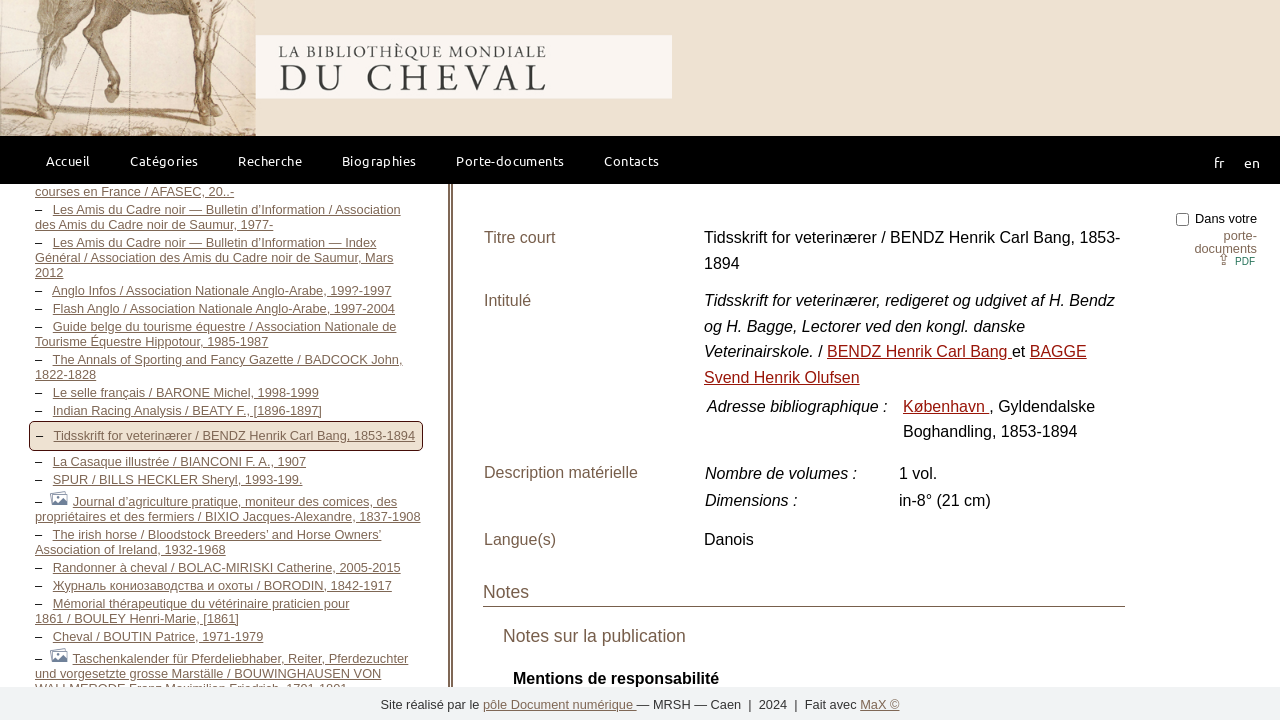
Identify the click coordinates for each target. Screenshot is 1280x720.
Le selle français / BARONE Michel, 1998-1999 (186, 392)
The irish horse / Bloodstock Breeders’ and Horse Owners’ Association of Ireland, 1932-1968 (208, 542)
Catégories (164, 160)
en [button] (1252, 162)
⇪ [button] (1236, 259)
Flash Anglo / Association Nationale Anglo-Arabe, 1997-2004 (224, 308)
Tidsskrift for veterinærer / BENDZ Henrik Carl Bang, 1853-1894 (235, 435)
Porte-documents (510, 160)
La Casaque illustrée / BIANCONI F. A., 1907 (179, 461)
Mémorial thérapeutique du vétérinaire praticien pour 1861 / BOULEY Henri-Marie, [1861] (192, 611)
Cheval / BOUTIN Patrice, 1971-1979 (158, 636)
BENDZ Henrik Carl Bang (919, 351)
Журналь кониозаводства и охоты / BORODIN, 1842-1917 (222, 585)
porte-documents (1225, 242)
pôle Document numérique (560, 704)
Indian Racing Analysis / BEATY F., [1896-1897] (187, 410)
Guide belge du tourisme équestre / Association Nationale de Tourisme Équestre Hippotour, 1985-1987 (215, 334)
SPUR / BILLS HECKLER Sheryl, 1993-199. (178, 479)
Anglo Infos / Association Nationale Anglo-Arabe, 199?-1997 (221, 290)
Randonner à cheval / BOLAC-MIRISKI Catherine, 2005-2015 (227, 567)
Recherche (270, 160)
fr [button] (1219, 162)
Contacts (631, 160)
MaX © (879, 704)
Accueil (68, 160)
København (946, 406)
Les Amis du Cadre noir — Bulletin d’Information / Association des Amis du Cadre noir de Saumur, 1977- (218, 217)
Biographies (379, 160)
